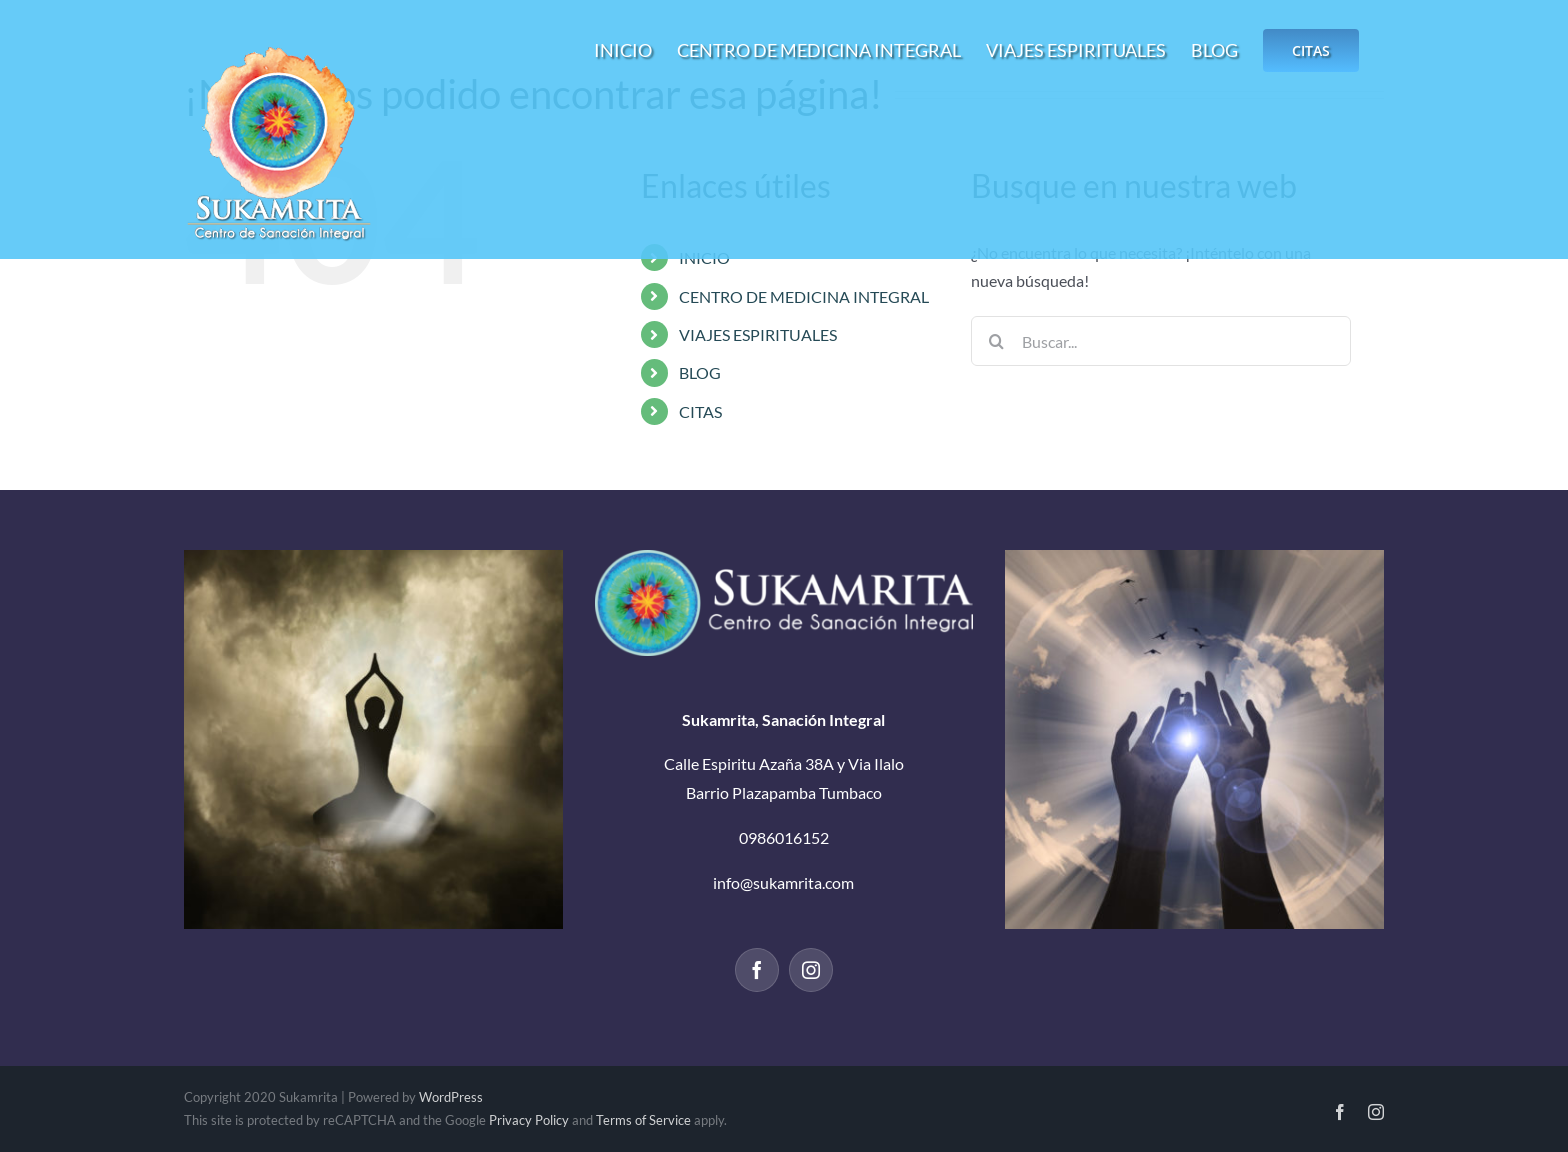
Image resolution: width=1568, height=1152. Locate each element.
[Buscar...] (1161, 341)
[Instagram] (811, 970)
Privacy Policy (529, 1120)
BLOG (700, 372)
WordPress (451, 1097)
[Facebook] (757, 970)
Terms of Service (643, 1120)
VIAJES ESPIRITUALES (758, 334)
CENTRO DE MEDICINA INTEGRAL (804, 296)
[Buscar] (996, 341)
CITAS (700, 411)
